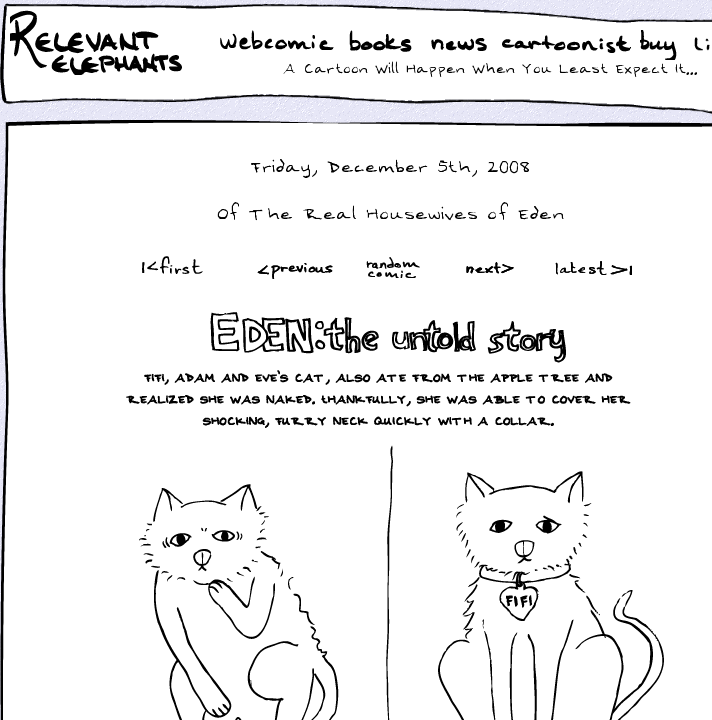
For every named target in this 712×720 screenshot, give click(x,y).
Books (382, 44)
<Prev (295, 267)
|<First (170, 267)
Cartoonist (570, 44)
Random (395, 267)
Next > (494, 267)
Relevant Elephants (98, 70)
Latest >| (589, 267)
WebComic (281, 44)
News (459, 44)
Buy (660, 47)
